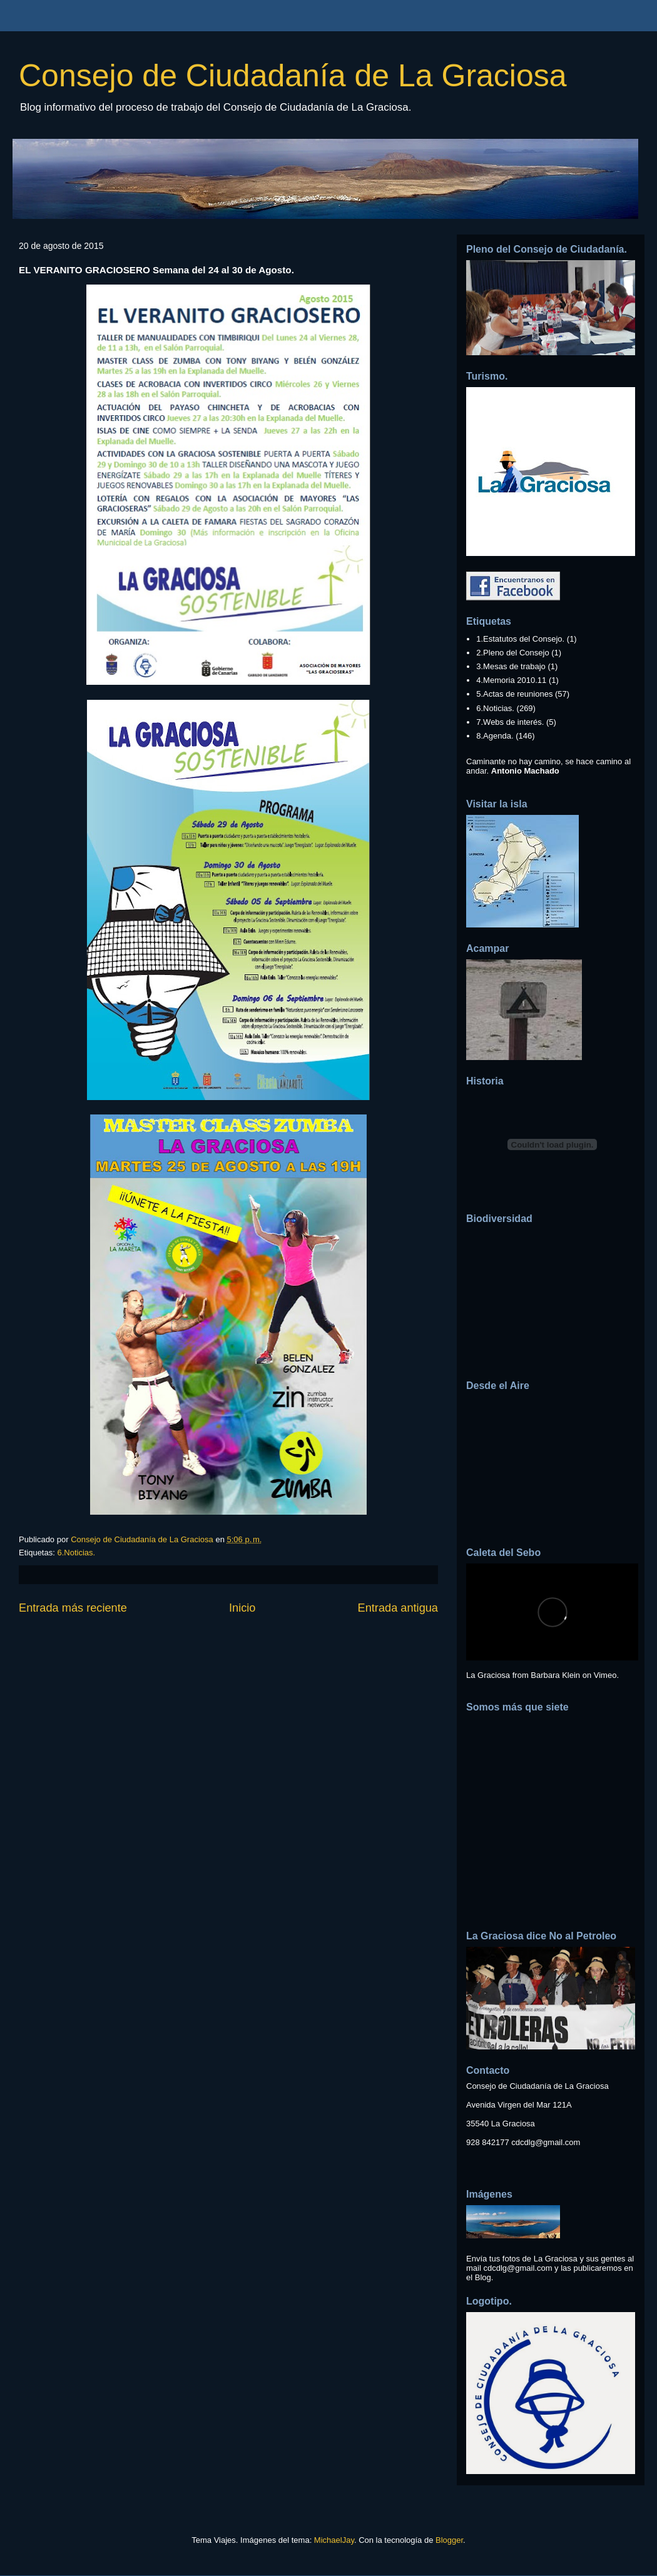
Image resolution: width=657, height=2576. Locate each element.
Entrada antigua (398, 1608)
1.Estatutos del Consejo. (520, 639)
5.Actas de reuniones (514, 694)
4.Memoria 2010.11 (511, 680)
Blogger (449, 2540)
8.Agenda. (494, 735)
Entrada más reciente (73, 1608)
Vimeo (605, 1675)
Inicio (242, 1608)
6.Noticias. (76, 1552)
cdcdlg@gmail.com (545, 2142)
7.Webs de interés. (510, 722)
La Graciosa (488, 1675)
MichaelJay (334, 2540)
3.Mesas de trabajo (511, 666)
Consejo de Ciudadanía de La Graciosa (293, 75)
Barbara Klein (555, 1675)
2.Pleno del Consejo (512, 652)
